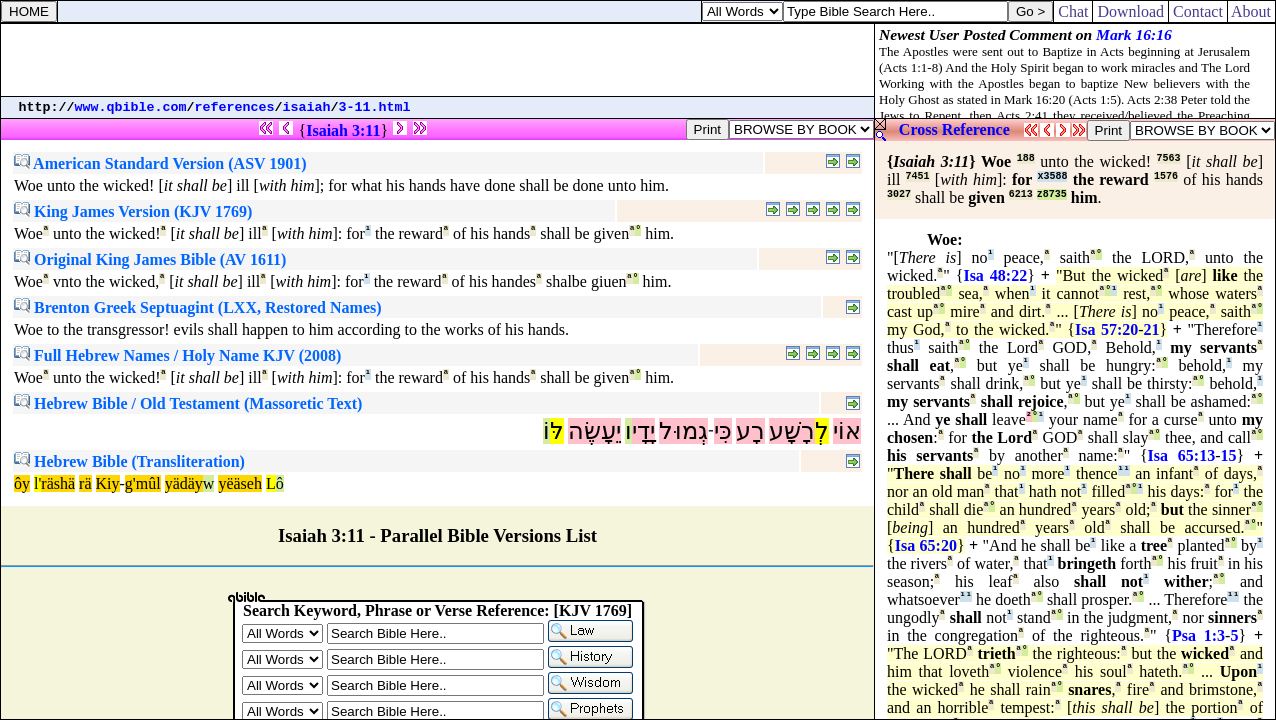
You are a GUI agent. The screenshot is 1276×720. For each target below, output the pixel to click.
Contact (1198, 11)
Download (1130, 11)
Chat (1073, 11)
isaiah (307, 107)
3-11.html (375, 107)
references (235, 107)
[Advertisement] (438, 60)
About (1251, 11)
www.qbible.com (131, 107)
